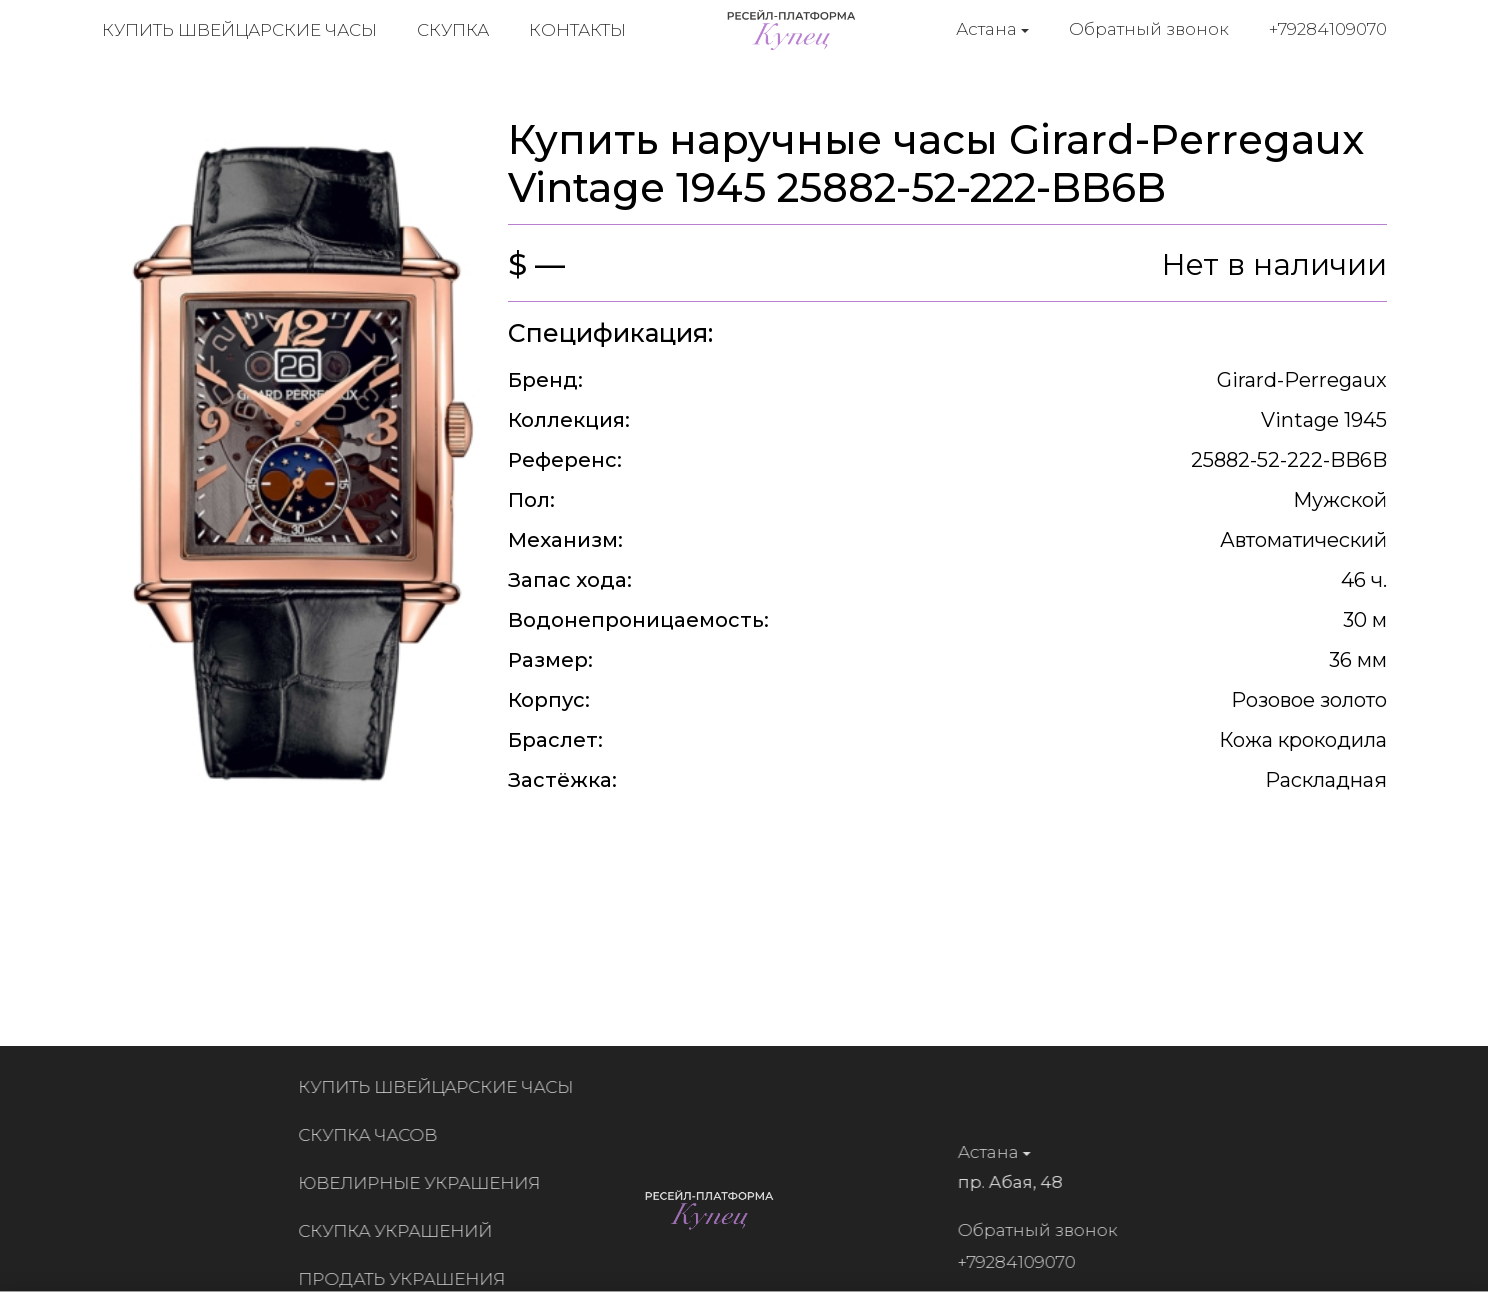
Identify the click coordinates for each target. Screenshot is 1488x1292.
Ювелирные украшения (426, 1183)
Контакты (577, 30)
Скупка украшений (402, 1231)
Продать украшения (408, 1279)
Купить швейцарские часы (239, 30)
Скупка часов (374, 1135)
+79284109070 (1328, 29)
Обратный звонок (1149, 29)
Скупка (453, 30)
